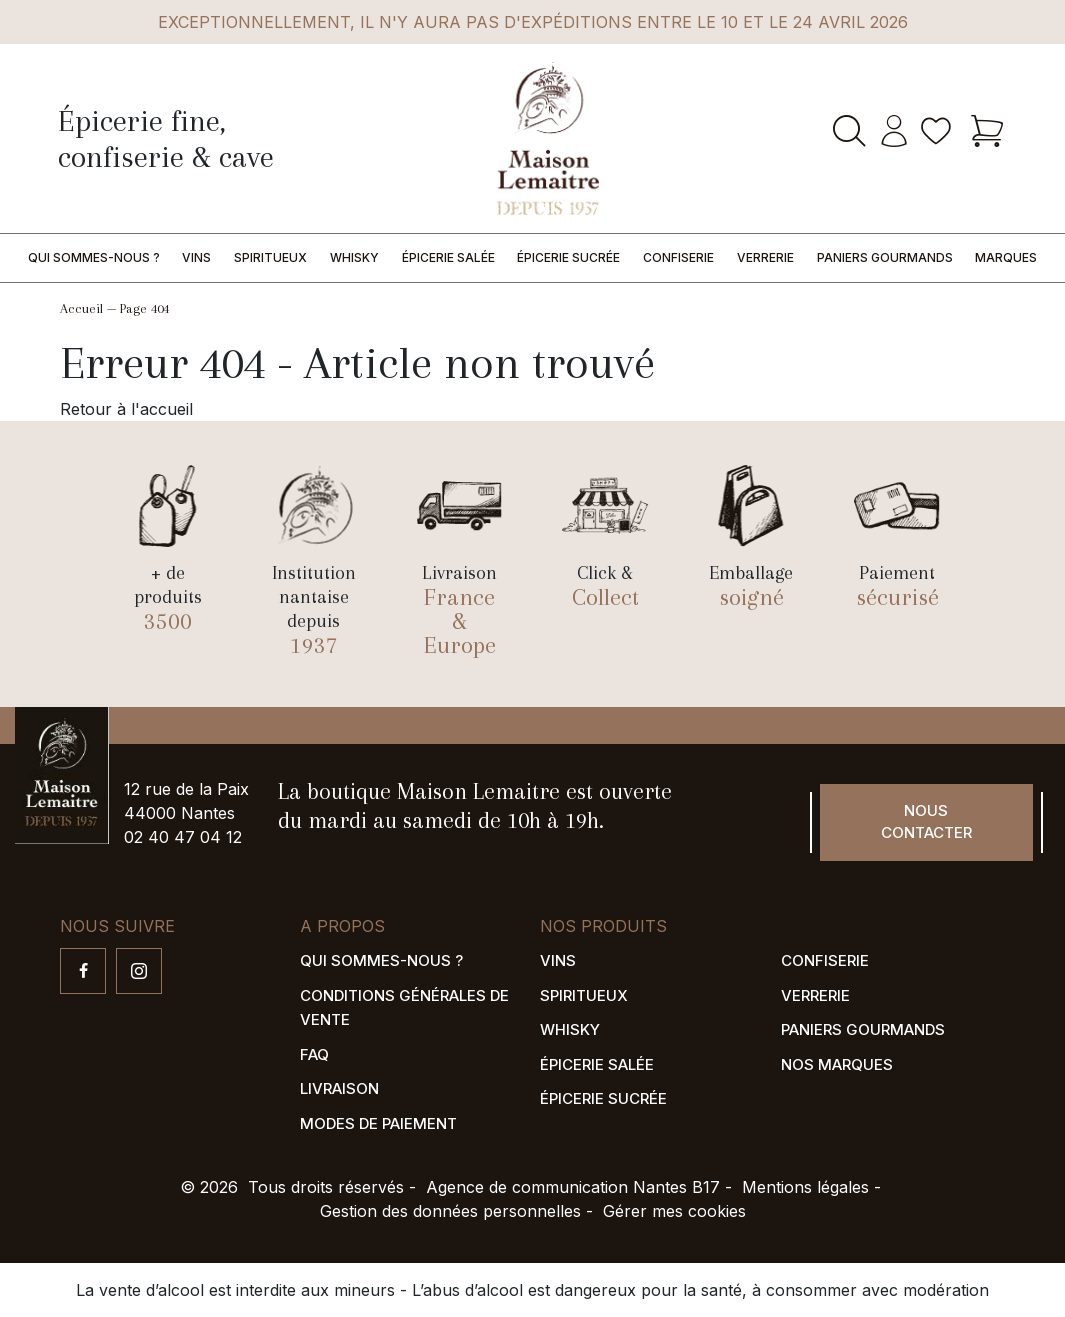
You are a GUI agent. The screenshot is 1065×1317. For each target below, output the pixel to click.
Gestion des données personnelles (450, 1211)
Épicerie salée (448, 257)
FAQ (314, 1054)
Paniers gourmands (885, 257)
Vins (196, 257)
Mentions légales (805, 1187)
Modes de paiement (378, 1123)
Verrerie (765, 257)
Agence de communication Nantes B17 (573, 1187)
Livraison (339, 1088)
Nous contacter (926, 822)
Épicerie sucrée (568, 257)
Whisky (354, 257)
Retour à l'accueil (126, 409)
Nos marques (837, 1064)
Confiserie (678, 257)
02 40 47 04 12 (183, 837)
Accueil (81, 308)
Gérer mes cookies (674, 1211)
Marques (1006, 257)
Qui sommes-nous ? (94, 257)
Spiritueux (270, 257)
